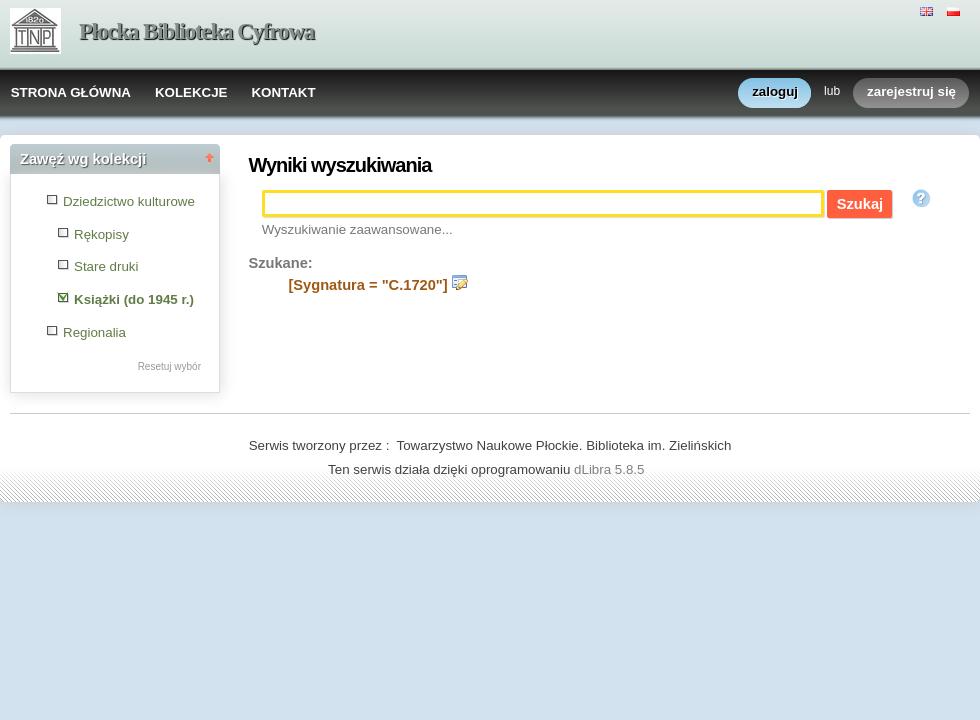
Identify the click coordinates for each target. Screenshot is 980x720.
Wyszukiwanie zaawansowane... (357, 229)
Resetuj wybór (169, 366)
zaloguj (775, 92)
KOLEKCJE (191, 92)
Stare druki (106, 266)
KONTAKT (283, 92)
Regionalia (94, 332)
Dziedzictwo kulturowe (129, 201)
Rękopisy (101, 234)
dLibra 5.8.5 (611, 469)
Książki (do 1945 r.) (134, 299)
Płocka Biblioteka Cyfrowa (196, 31)
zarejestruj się (911, 92)
